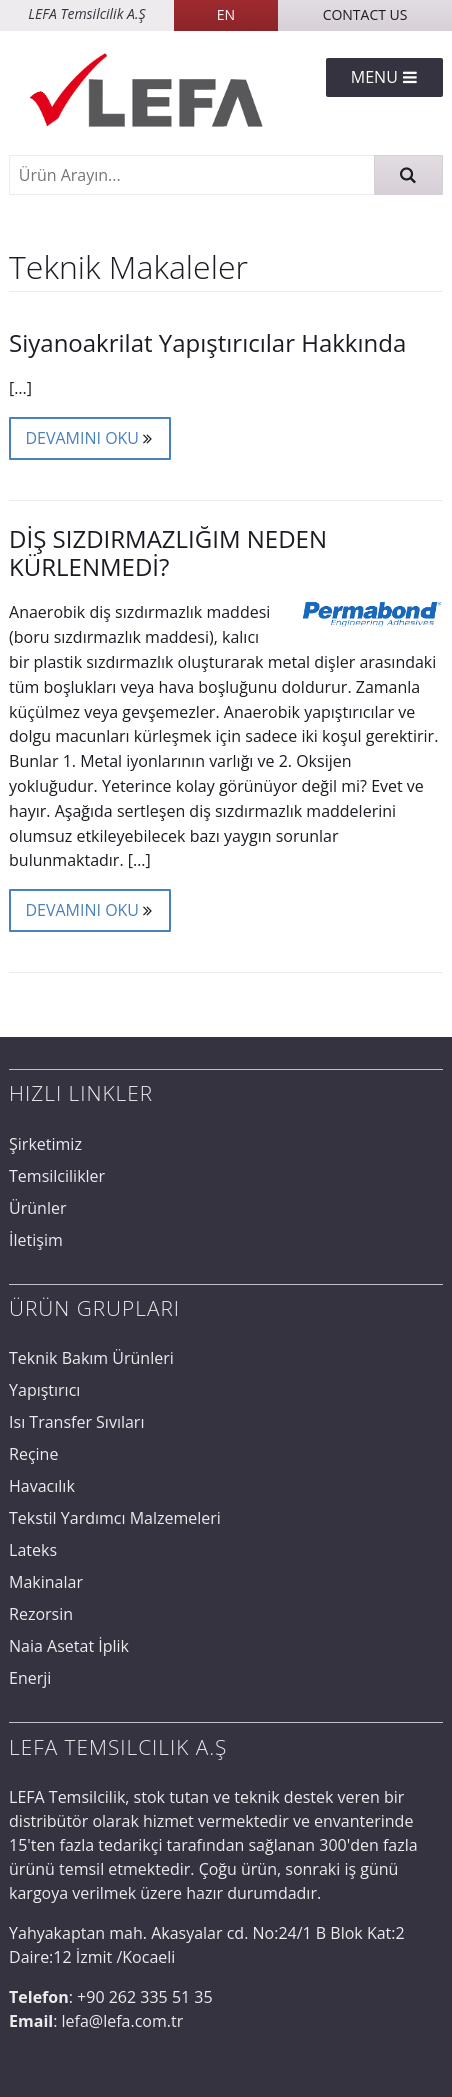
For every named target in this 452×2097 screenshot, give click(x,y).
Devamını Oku (90, 436)
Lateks (33, 1550)
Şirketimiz (45, 1144)
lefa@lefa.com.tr (123, 2021)
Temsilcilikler (57, 1176)
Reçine (33, 1454)
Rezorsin (41, 1614)
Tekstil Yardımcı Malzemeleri (115, 1518)
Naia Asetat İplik (69, 1646)
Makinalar (46, 1582)
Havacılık (42, 1486)
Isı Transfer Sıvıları (76, 1422)
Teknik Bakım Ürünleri (91, 1358)
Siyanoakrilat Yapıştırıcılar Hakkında (207, 342)
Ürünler (37, 1208)
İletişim (36, 1240)
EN (226, 14)
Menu (384, 77)
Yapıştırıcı (44, 1390)
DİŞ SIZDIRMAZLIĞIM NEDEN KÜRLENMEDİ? (168, 552)
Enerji (30, 1678)
